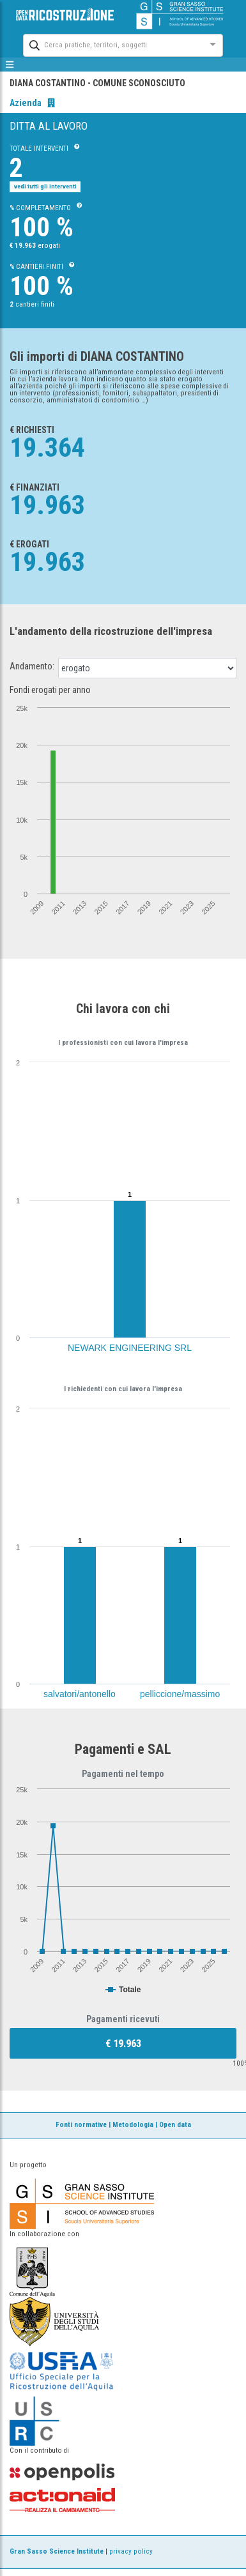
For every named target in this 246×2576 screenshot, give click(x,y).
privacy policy (131, 2551)
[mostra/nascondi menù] (10, 64)
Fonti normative (81, 2125)
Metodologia (132, 2125)
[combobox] (111, 44)
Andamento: (32, 666)
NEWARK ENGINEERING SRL (130, 1348)
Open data (175, 2125)
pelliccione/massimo (180, 1694)
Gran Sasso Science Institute (57, 2551)
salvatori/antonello (79, 1694)
